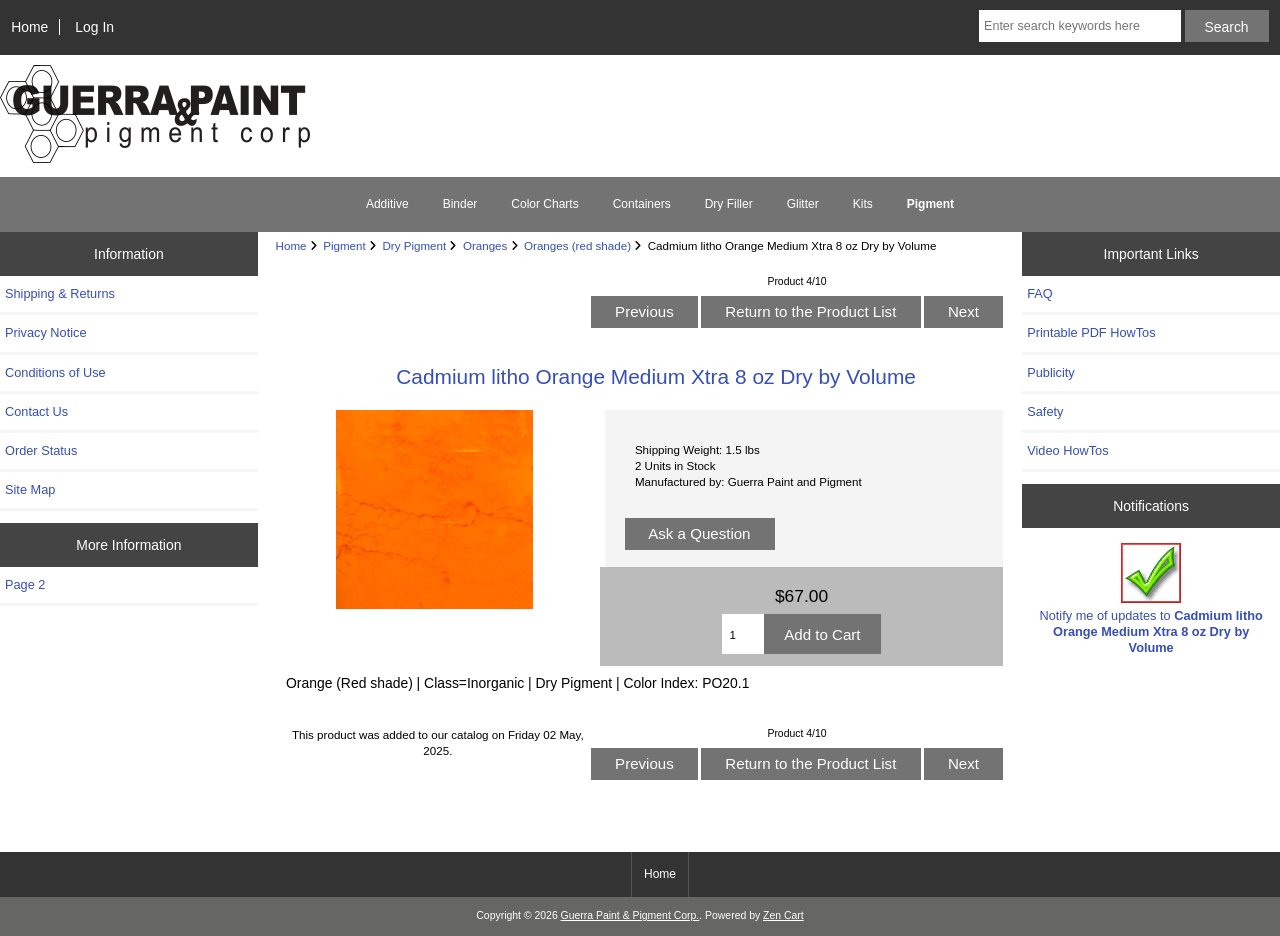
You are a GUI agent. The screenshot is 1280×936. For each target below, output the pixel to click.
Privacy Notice (45, 332)
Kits (863, 204)
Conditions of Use (55, 372)
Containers (642, 204)
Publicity (1050, 372)
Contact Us (36, 411)
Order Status (41, 450)
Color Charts (544, 204)
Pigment (344, 245)
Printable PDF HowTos (1091, 332)
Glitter (803, 204)
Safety (1045, 411)
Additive (387, 204)
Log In (94, 27)
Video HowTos (1067, 450)
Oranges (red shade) (577, 245)
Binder (460, 204)
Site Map (30, 489)
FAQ (1040, 293)
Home (29, 27)
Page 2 (25, 584)
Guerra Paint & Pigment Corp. (630, 915)
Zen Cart (783, 915)
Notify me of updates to (1151, 599)
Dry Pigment (414, 245)
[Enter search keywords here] (1080, 26)
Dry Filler (729, 204)
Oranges (485, 245)
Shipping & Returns (60, 293)
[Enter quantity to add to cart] (743, 634)
